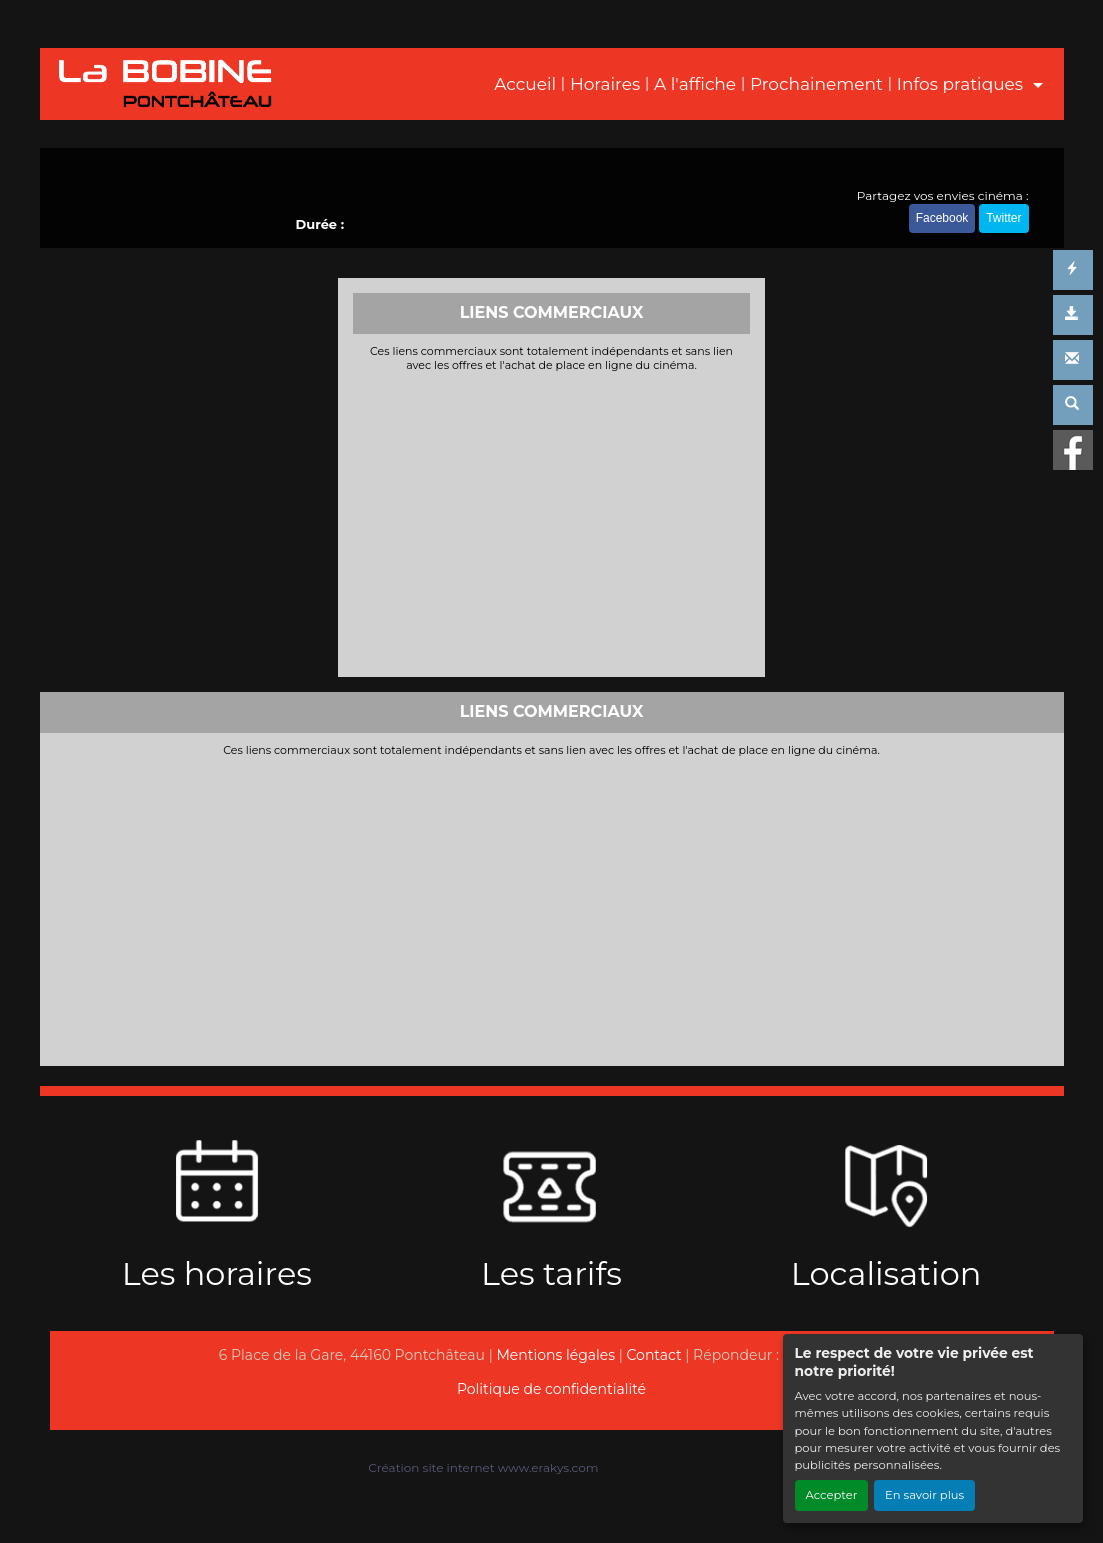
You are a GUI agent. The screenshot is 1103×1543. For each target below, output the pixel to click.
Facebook (942, 218)
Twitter (1003, 218)
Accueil (525, 84)
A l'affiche (695, 84)
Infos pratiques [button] (962, 84)
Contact (654, 1355)
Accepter (832, 1495)
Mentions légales (555, 1355)
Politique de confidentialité (551, 1389)
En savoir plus (924, 1495)
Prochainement (816, 84)
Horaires (605, 84)
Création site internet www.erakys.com (483, 1467)
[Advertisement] (551, 522)
